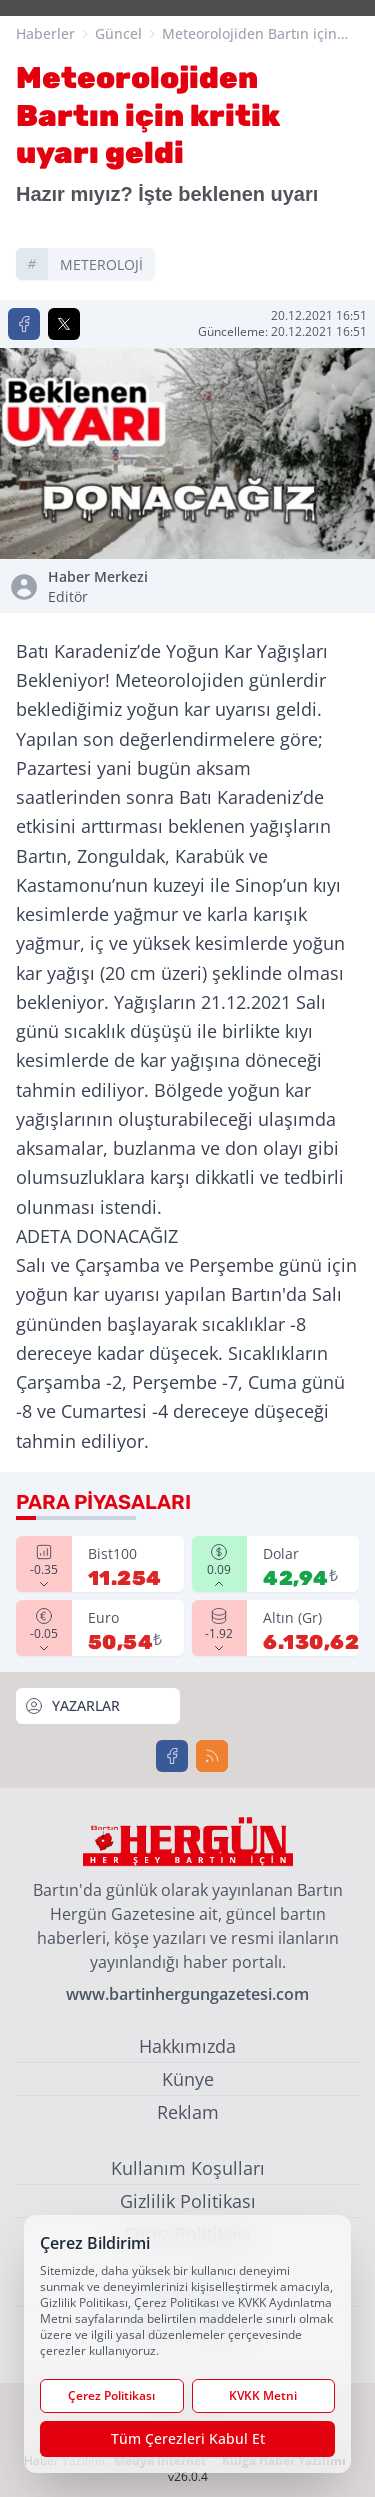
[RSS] (212, 1756)
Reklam (188, 2112)
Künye (188, 2079)
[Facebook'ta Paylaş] (24, 324)
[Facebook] (172, 1756)
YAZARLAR (72, 1706)
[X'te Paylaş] (64, 324)
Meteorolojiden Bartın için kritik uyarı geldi (249, 34)
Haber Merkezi (113, 587)
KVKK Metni (263, 2395)
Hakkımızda (187, 2046)
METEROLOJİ (101, 264)
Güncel (118, 33)
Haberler (45, 33)
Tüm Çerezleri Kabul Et (188, 2438)
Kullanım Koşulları (188, 2168)
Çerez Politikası (111, 2395)
